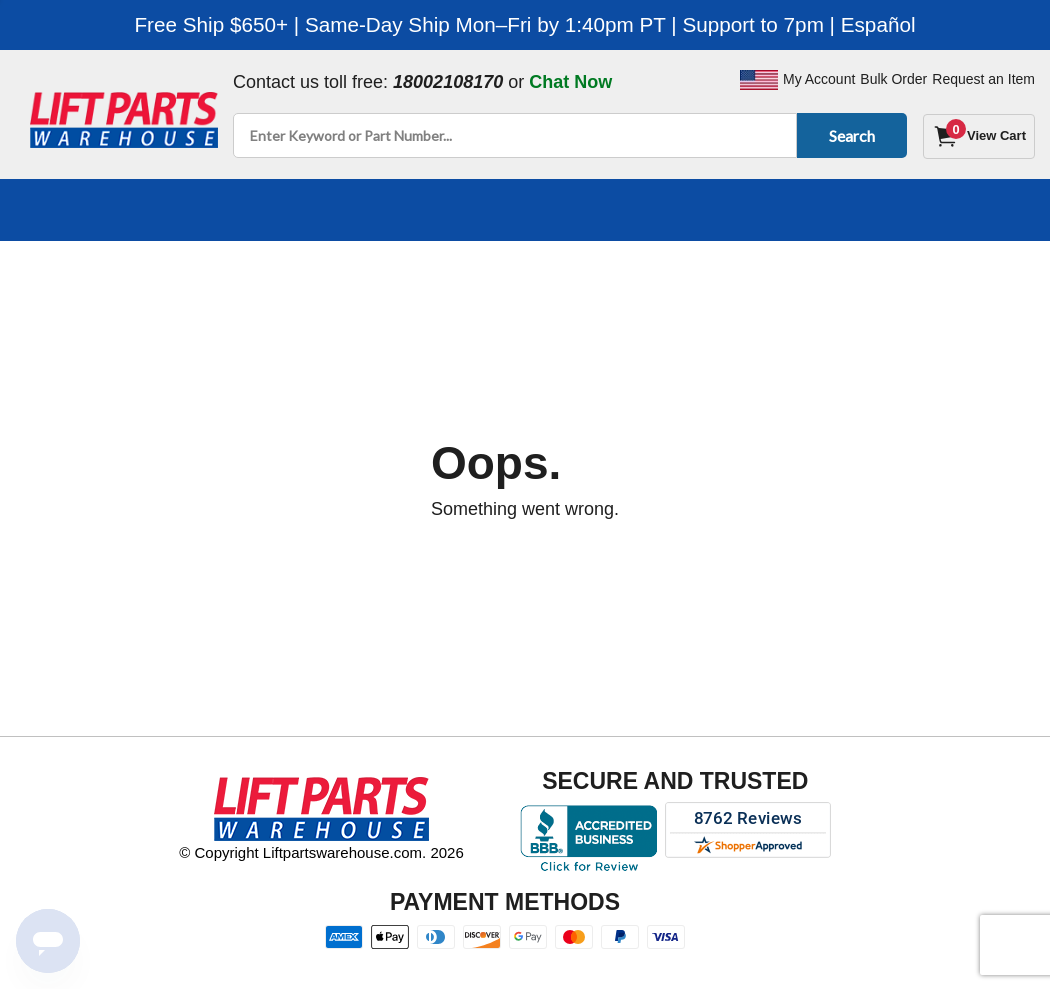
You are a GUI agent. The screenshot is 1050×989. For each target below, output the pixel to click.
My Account (819, 79)
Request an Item (983, 79)
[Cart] (979, 136)
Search (848, 135)
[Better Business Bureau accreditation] (588, 838)
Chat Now (570, 82)
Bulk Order (893, 79)
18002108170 (448, 82)
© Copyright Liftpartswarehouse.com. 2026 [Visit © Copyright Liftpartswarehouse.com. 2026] (321, 852)
